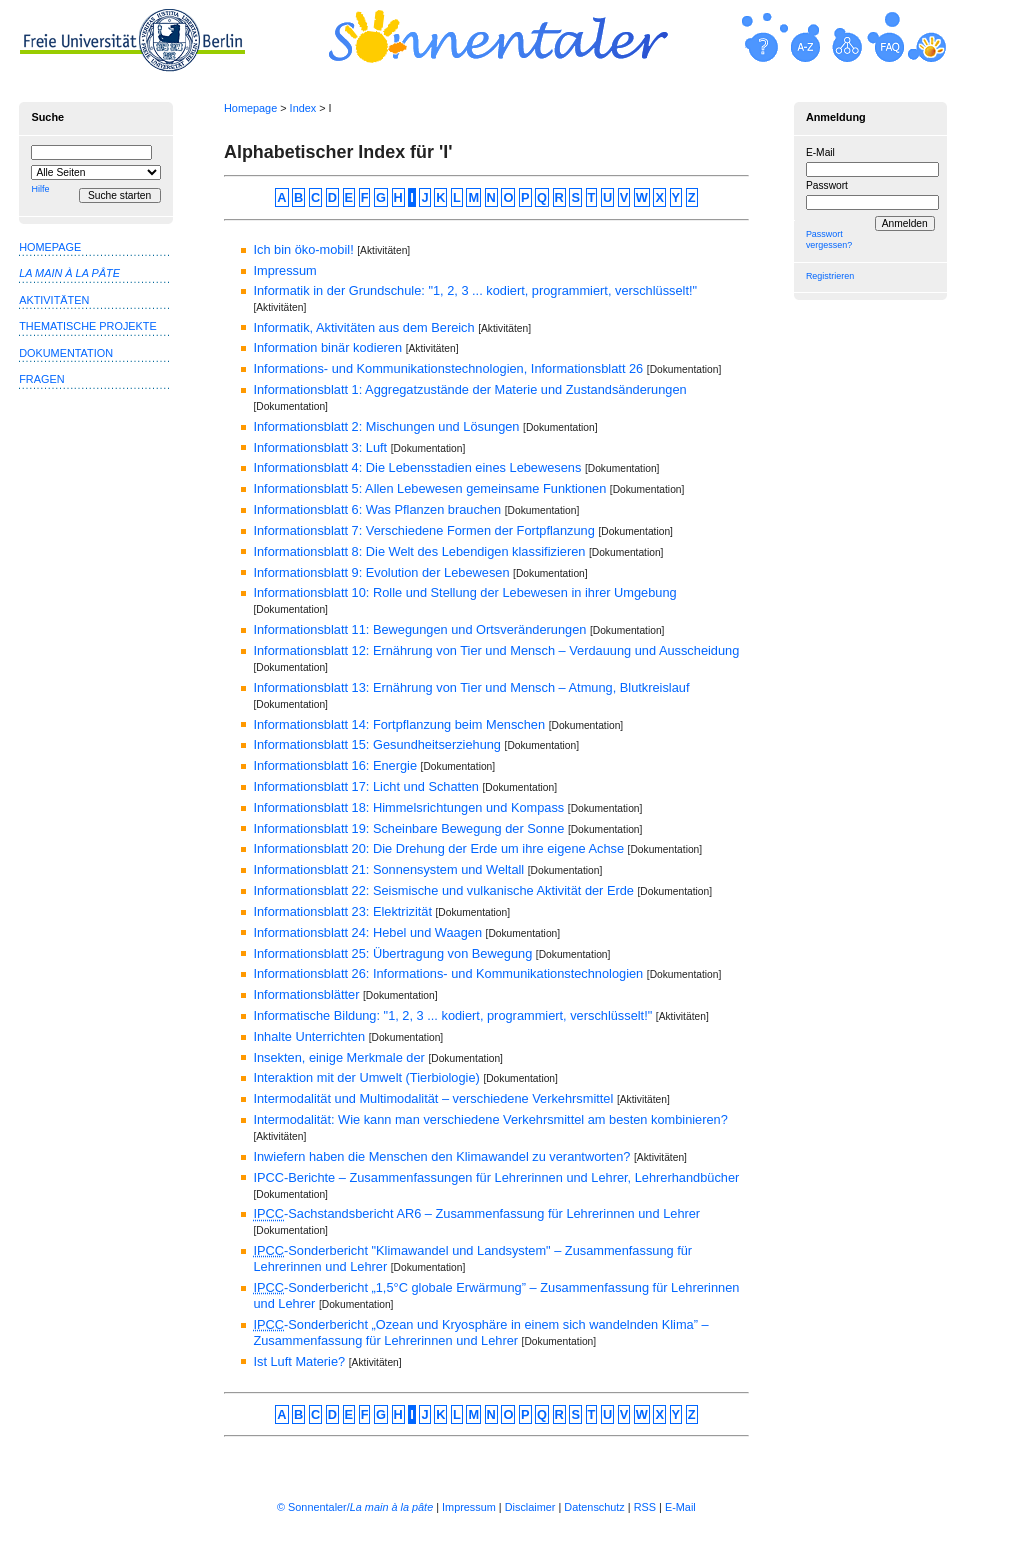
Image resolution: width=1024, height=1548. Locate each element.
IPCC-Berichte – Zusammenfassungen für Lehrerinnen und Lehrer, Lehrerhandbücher (496, 1177)
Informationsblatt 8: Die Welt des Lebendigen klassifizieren (419, 551)
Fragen (41, 379)
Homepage (250, 108)
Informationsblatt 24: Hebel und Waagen (367, 932)
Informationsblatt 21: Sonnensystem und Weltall (388, 869)
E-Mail (820, 152)
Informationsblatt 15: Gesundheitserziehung (377, 744)
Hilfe (40, 189)
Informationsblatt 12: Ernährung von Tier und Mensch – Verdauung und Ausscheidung (496, 650)
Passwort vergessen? (829, 239)
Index (303, 108)
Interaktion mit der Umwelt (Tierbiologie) (366, 1077)
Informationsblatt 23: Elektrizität (342, 911)
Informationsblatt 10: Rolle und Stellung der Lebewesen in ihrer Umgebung (464, 592)
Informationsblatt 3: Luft (320, 447)
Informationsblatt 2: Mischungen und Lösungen (386, 426)
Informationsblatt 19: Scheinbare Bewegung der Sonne (408, 828)
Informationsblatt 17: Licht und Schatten (366, 786)
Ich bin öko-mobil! (303, 249)
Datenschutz (594, 1507)
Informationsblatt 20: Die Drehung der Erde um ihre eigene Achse (438, 848)
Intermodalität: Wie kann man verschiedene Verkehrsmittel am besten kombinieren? (490, 1119)
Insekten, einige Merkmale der (338, 1057)
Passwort (827, 185)
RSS (645, 1507)
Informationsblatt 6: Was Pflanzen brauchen (377, 509)
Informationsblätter (306, 994)
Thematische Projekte (88, 326)
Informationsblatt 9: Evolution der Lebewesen (381, 572)
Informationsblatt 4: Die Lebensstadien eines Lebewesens (417, 467)
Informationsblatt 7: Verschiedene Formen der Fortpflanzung (423, 530)
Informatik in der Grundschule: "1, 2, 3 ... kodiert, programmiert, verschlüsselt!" (475, 290)
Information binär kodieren (327, 347)
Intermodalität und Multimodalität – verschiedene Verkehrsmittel (433, 1098)
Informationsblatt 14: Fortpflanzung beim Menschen (399, 724)
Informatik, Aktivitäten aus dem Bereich (363, 327)
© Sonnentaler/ (355, 1507)
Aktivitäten (54, 300)
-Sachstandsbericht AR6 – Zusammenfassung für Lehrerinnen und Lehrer (476, 1213)
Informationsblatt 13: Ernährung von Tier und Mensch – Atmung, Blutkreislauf (471, 687)
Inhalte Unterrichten (309, 1036)
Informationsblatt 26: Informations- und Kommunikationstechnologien (448, 973)
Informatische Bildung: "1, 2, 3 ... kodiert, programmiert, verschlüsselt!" (452, 1015)
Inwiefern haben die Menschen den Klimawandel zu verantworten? (441, 1156)
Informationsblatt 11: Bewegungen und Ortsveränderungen (419, 629)
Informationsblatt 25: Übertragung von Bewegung (392, 953)
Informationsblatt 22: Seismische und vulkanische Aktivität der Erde (443, 890)
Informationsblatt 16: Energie (335, 765)
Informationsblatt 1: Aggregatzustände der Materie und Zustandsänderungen (469, 389)
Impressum (284, 270)
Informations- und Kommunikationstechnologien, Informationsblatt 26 (448, 368)
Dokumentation (66, 353)
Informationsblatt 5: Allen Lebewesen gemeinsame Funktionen (429, 488)
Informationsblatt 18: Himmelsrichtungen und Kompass (408, 807)
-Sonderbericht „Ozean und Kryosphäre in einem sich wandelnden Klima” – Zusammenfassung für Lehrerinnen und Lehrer (480, 1332)
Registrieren (830, 276)
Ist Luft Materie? (299, 1361)
